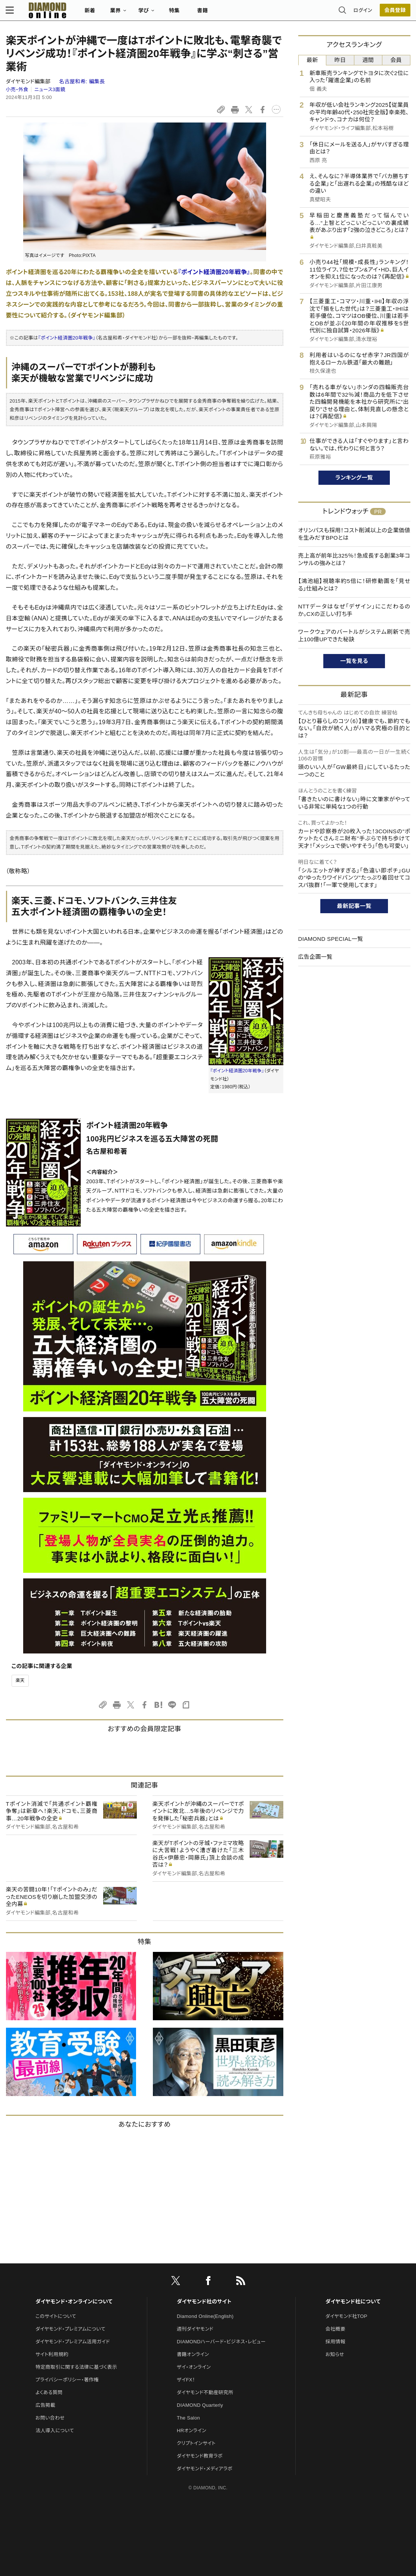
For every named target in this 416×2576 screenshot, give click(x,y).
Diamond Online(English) (205, 2316)
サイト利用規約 (52, 2354)
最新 (312, 60)
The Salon (188, 2418)
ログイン (362, 12)
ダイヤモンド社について (353, 2301)
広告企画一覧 (315, 957)
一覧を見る (354, 661)
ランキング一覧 (354, 477)
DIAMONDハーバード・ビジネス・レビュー (221, 2341)
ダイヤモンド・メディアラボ (204, 2468)
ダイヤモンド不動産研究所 (205, 2392)
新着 (90, 13)
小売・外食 (17, 89)
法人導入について (55, 2430)
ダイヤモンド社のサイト (204, 2301)
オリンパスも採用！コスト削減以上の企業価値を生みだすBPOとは (354, 534)
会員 (396, 60)
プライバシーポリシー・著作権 (67, 2380)
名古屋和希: (82, 81)
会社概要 (335, 2329)
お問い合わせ (50, 2418)
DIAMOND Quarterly (200, 2405)
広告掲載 (45, 2405)
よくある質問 (49, 2392)
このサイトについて (56, 2316)
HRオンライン (191, 2430)
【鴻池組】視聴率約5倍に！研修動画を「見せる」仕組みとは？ (354, 585)
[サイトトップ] (40, 13)
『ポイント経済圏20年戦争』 (214, 272)
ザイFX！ (186, 2380)
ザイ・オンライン (194, 2367)
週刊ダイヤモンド (195, 2329)
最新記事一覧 (354, 906)
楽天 (20, 1680)
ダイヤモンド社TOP (346, 2316)
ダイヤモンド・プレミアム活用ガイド (73, 2341)
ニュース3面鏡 (49, 89)
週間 (368, 60)
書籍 (202, 13)
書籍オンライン (193, 2354)
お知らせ (335, 2354)
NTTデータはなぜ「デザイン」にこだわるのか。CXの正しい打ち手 (354, 610)
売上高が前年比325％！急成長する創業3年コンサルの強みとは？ (354, 559)
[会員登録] (395, 13)
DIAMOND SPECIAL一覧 (330, 939)
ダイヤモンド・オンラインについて (74, 2301)
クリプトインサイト (196, 2443)
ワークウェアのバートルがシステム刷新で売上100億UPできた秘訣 (354, 635)
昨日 (340, 60)
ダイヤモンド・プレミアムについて (70, 2329)
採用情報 (335, 2341)
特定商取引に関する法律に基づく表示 (76, 2367)
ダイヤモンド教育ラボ (199, 2456)
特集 (174, 13)
